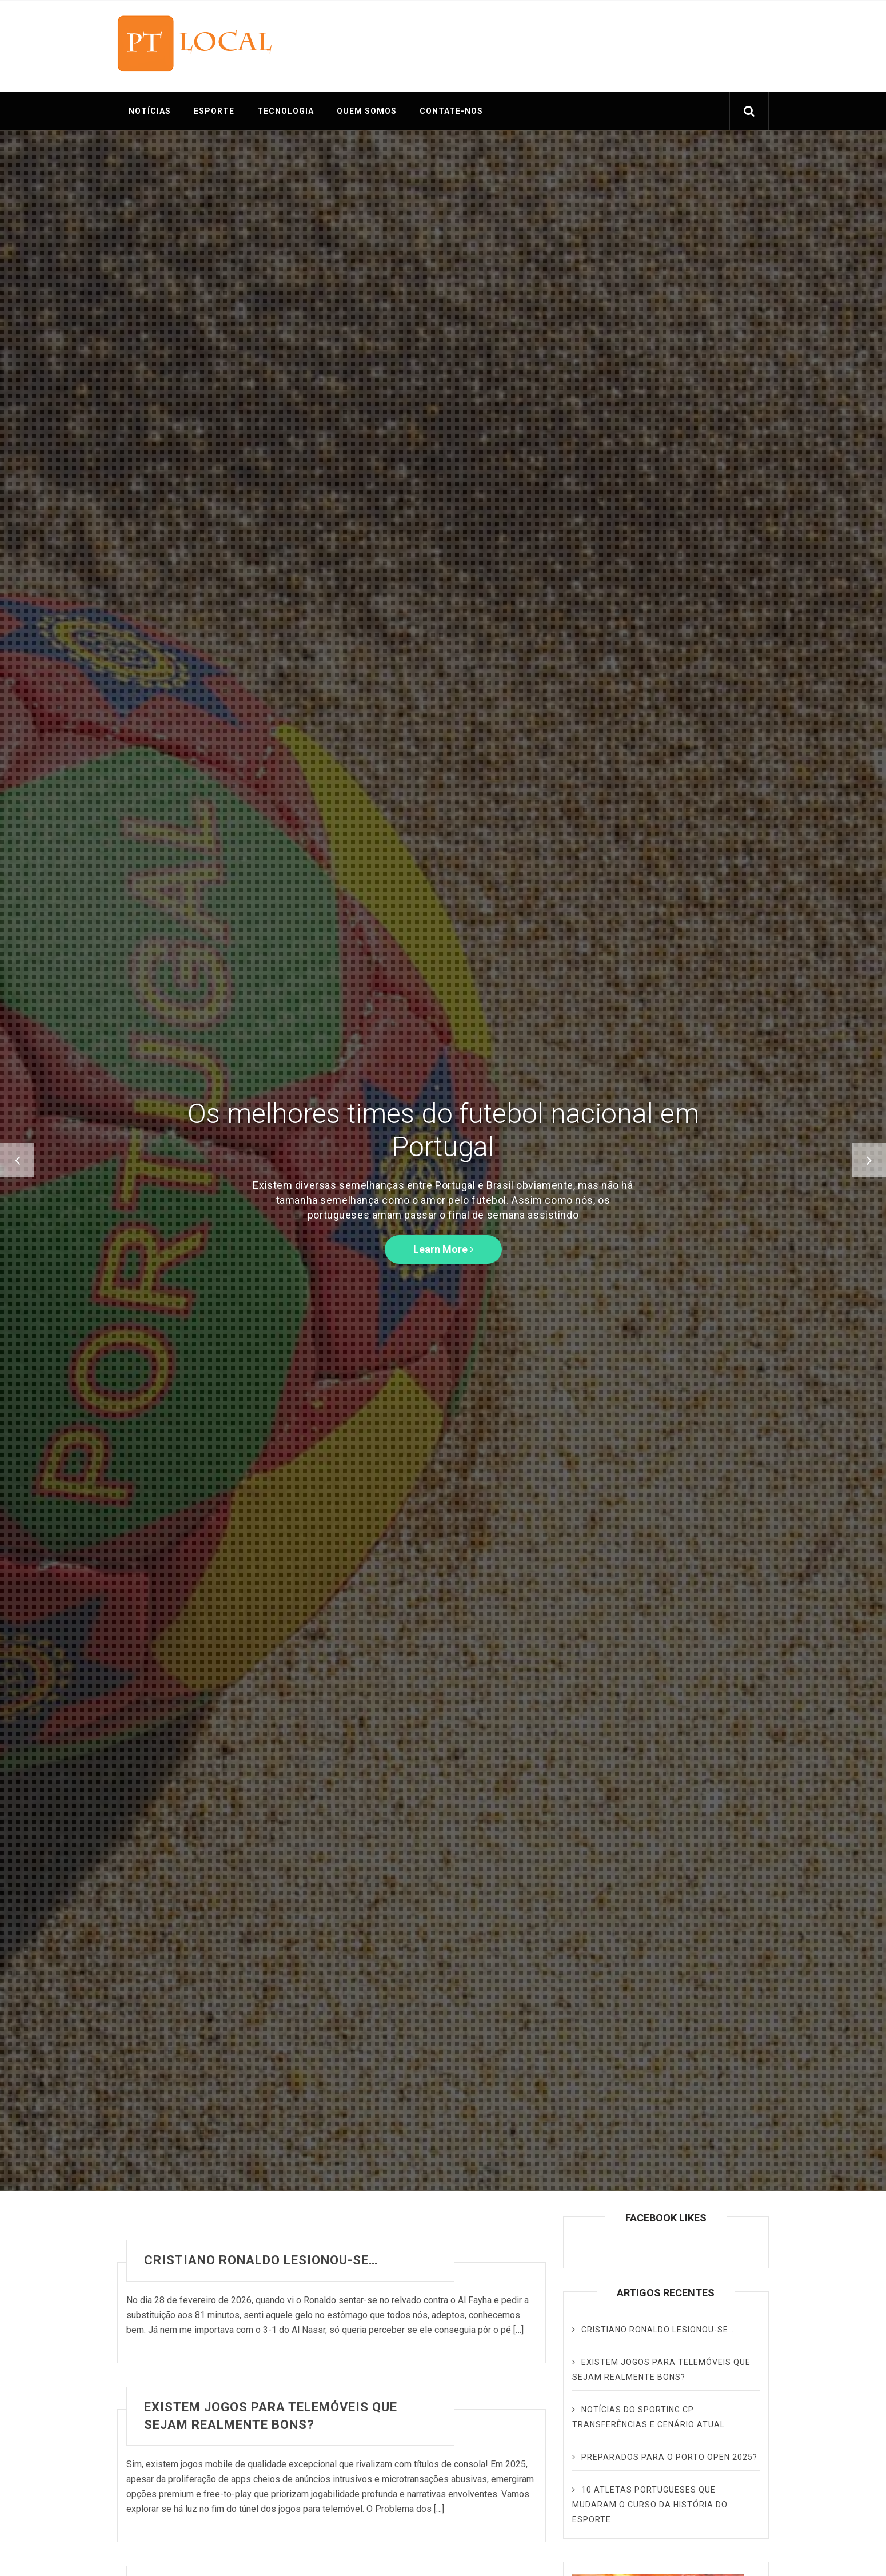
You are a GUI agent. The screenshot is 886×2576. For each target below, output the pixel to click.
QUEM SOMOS (367, 111)
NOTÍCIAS (150, 111)
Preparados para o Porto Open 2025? (669, 2457)
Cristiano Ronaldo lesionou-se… (261, 2260)
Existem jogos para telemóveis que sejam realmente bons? (270, 2416)
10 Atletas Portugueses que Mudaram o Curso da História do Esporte (650, 2504)
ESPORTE (214, 111)
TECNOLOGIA (285, 111)
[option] (443, 1160)
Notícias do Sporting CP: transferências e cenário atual (648, 2417)
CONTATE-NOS (451, 111)
